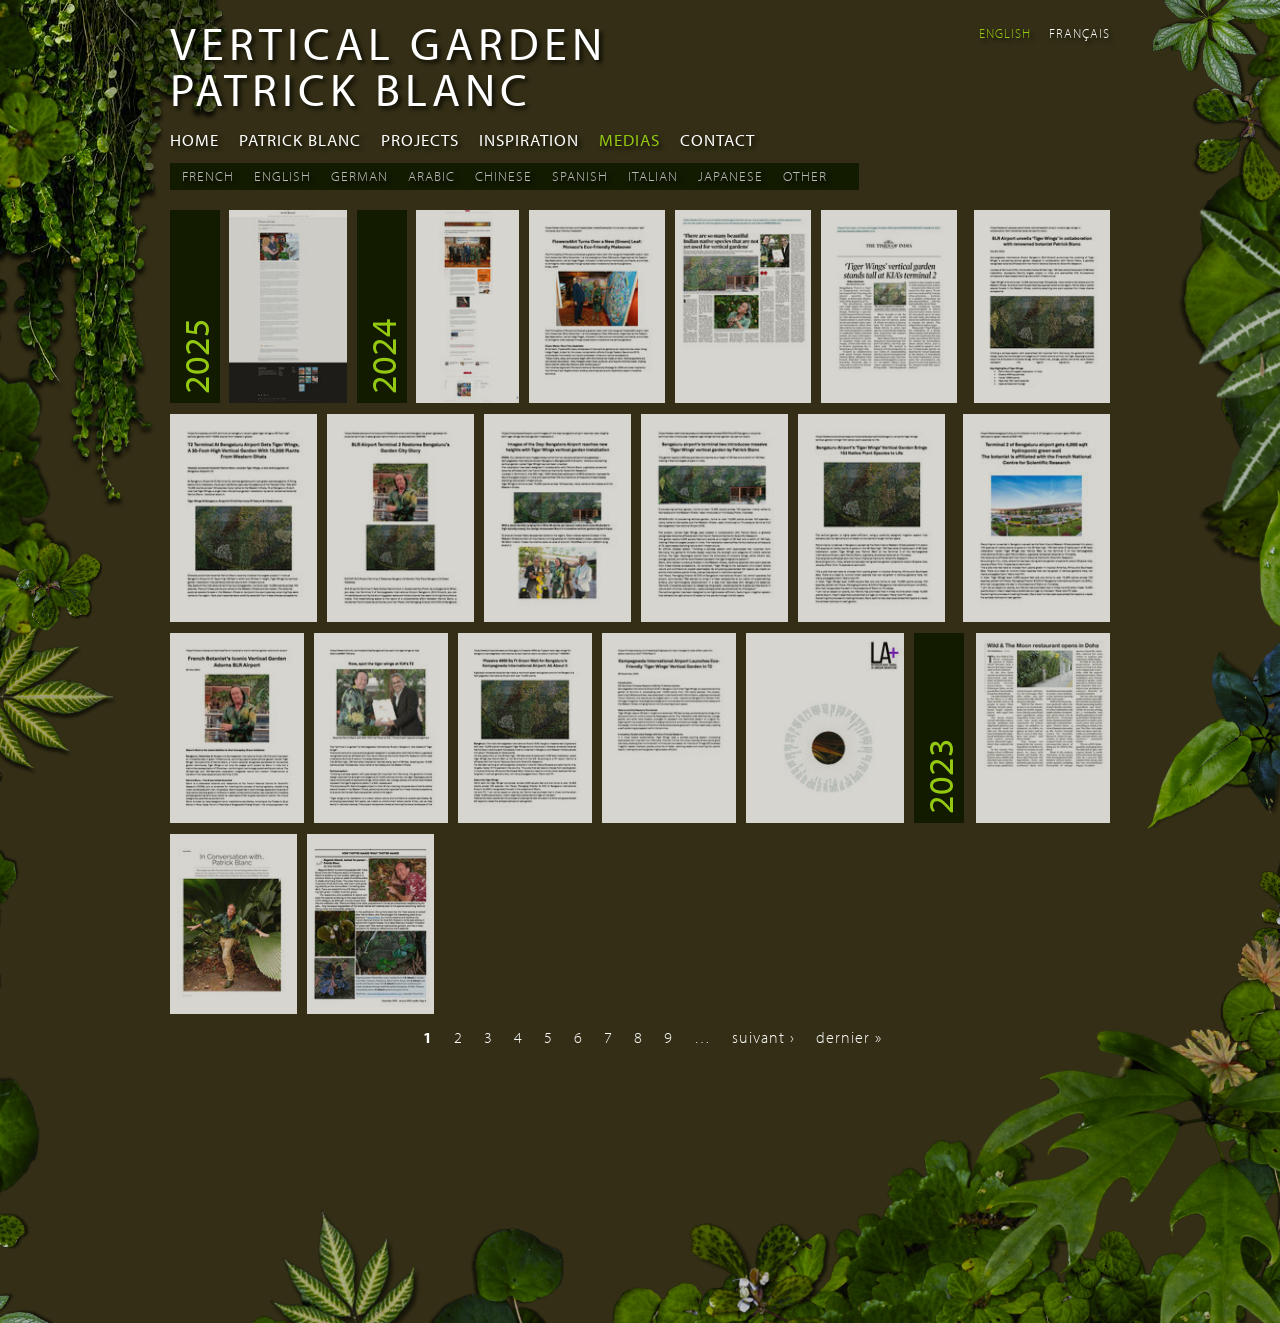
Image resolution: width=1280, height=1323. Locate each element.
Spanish (580, 176)
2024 (382, 356)
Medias (629, 139)
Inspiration (529, 139)
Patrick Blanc (300, 139)
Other (805, 176)
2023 (939, 776)
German (359, 176)
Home (194, 139)
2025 (195, 356)
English (1005, 33)
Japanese (730, 176)
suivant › (763, 1037)
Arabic (431, 176)
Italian (653, 176)
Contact (717, 139)
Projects (420, 139)
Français (1079, 33)
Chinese (503, 176)
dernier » (849, 1037)
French (208, 176)
